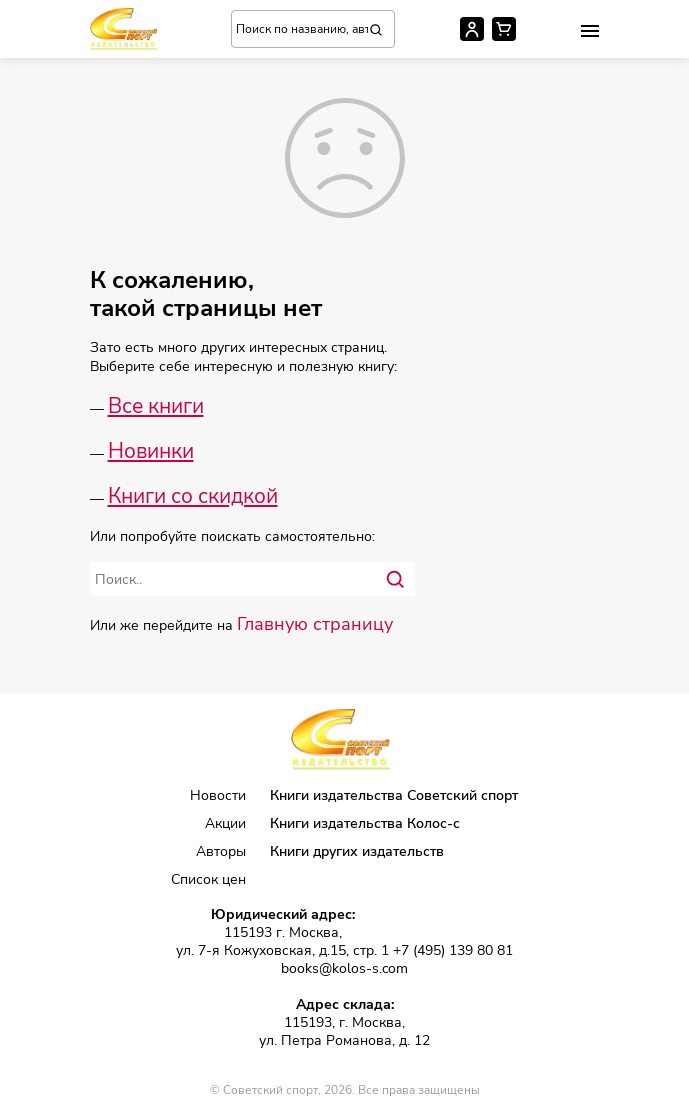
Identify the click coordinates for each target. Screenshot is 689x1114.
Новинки (151, 451)
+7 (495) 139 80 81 (453, 951)
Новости (218, 795)
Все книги (156, 406)
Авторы (221, 851)
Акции (225, 823)
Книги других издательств (357, 851)
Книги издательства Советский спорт (394, 795)
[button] (590, 31)
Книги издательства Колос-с (365, 823)
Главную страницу (315, 624)
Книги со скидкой (193, 496)
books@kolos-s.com (344, 969)
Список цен (208, 879)
